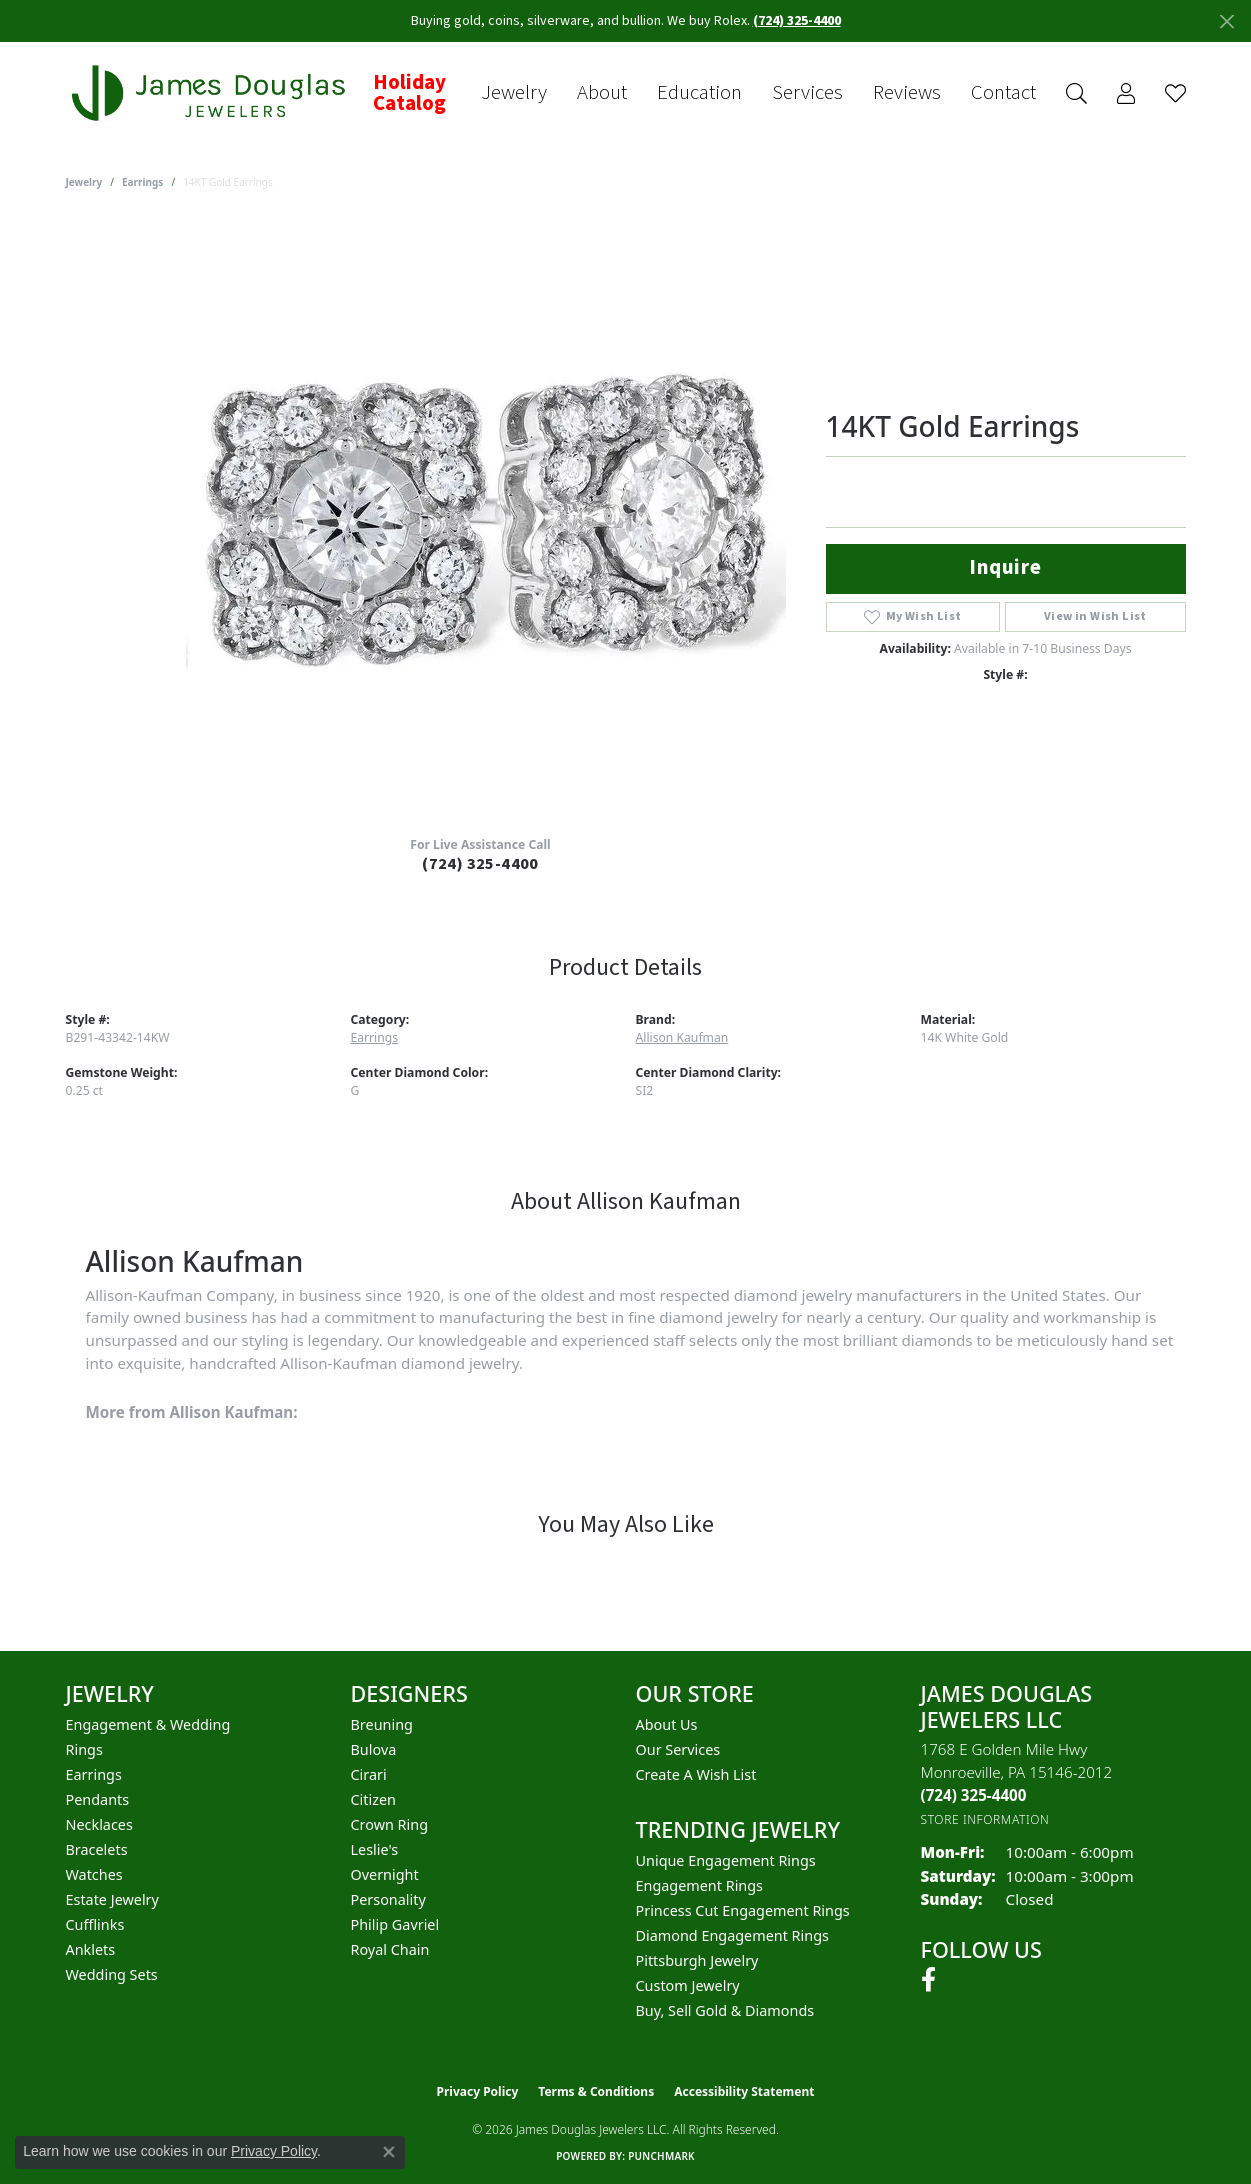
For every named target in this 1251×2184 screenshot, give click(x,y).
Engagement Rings (700, 1885)
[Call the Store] (974, 1795)
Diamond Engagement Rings (732, 1935)
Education (699, 93)
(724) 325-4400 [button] (797, 21)
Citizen (374, 1799)
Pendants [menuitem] (98, 1799)
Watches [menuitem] (94, 1874)
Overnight (385, 1874)
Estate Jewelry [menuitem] (112, 1899)
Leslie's (375, 1849)
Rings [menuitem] (84, 1749)
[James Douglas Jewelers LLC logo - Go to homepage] (212, 93)
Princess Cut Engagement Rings (743, 1910)
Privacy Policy (478, 2091)
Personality (388, 1899)
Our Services (678, 1749)
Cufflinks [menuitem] (95, 1924)
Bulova (374, 1749)
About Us (667, 1724)
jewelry (84, 182)
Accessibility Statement (744, 2091)
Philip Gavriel (395, 1924)
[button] (1076, 93)
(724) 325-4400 (480, 864)
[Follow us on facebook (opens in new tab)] (928, 1980)
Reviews (907, 93)
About (602, 93)
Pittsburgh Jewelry (697, 1960)
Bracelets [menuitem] (97, 1849)
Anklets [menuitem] (91, 1949)
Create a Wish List (696, 1774)
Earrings (142, 182)
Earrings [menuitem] (94, 1774)
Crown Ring (390, 1824)
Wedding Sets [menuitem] (112, 1974)
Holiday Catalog (409, 93)
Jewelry (514, 93)
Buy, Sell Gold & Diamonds (725, 2010)
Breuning (382, 1724)
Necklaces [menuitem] (99, 1824)
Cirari (369, 1774)
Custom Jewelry (688, 1985)
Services (807, 93)
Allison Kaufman (682, 1037)
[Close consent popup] (389, 2152)
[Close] (1226, 21)
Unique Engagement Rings (726, 1860)
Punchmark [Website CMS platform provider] (661, 2156)
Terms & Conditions (596, 2091)
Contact (1003, 93)
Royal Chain (390, 1949)
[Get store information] (985, 1819)
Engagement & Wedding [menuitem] (148, 1724)
